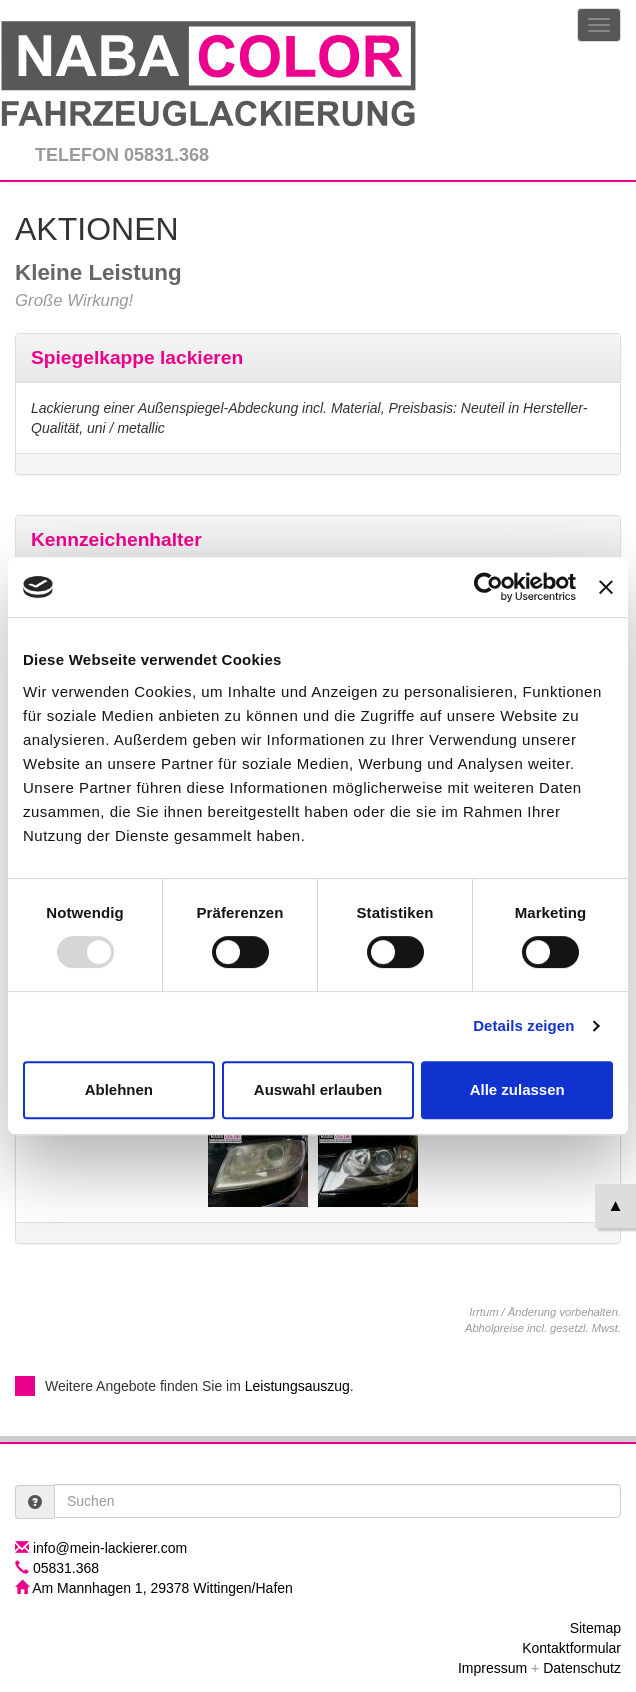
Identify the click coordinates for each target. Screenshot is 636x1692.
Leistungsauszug (297, 1386)
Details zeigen (523, 1025)
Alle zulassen (517, 1089)
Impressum (492, 1668)
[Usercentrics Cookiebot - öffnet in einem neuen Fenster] (488, 587)
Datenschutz (582, 1668)
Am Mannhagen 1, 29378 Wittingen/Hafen (162, 1588)
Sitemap (595, 1628)
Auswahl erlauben (318, 1089)
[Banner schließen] (606, 587)
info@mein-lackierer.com (110, 1548)
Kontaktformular (571, 1648)
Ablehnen (119, 1089)
